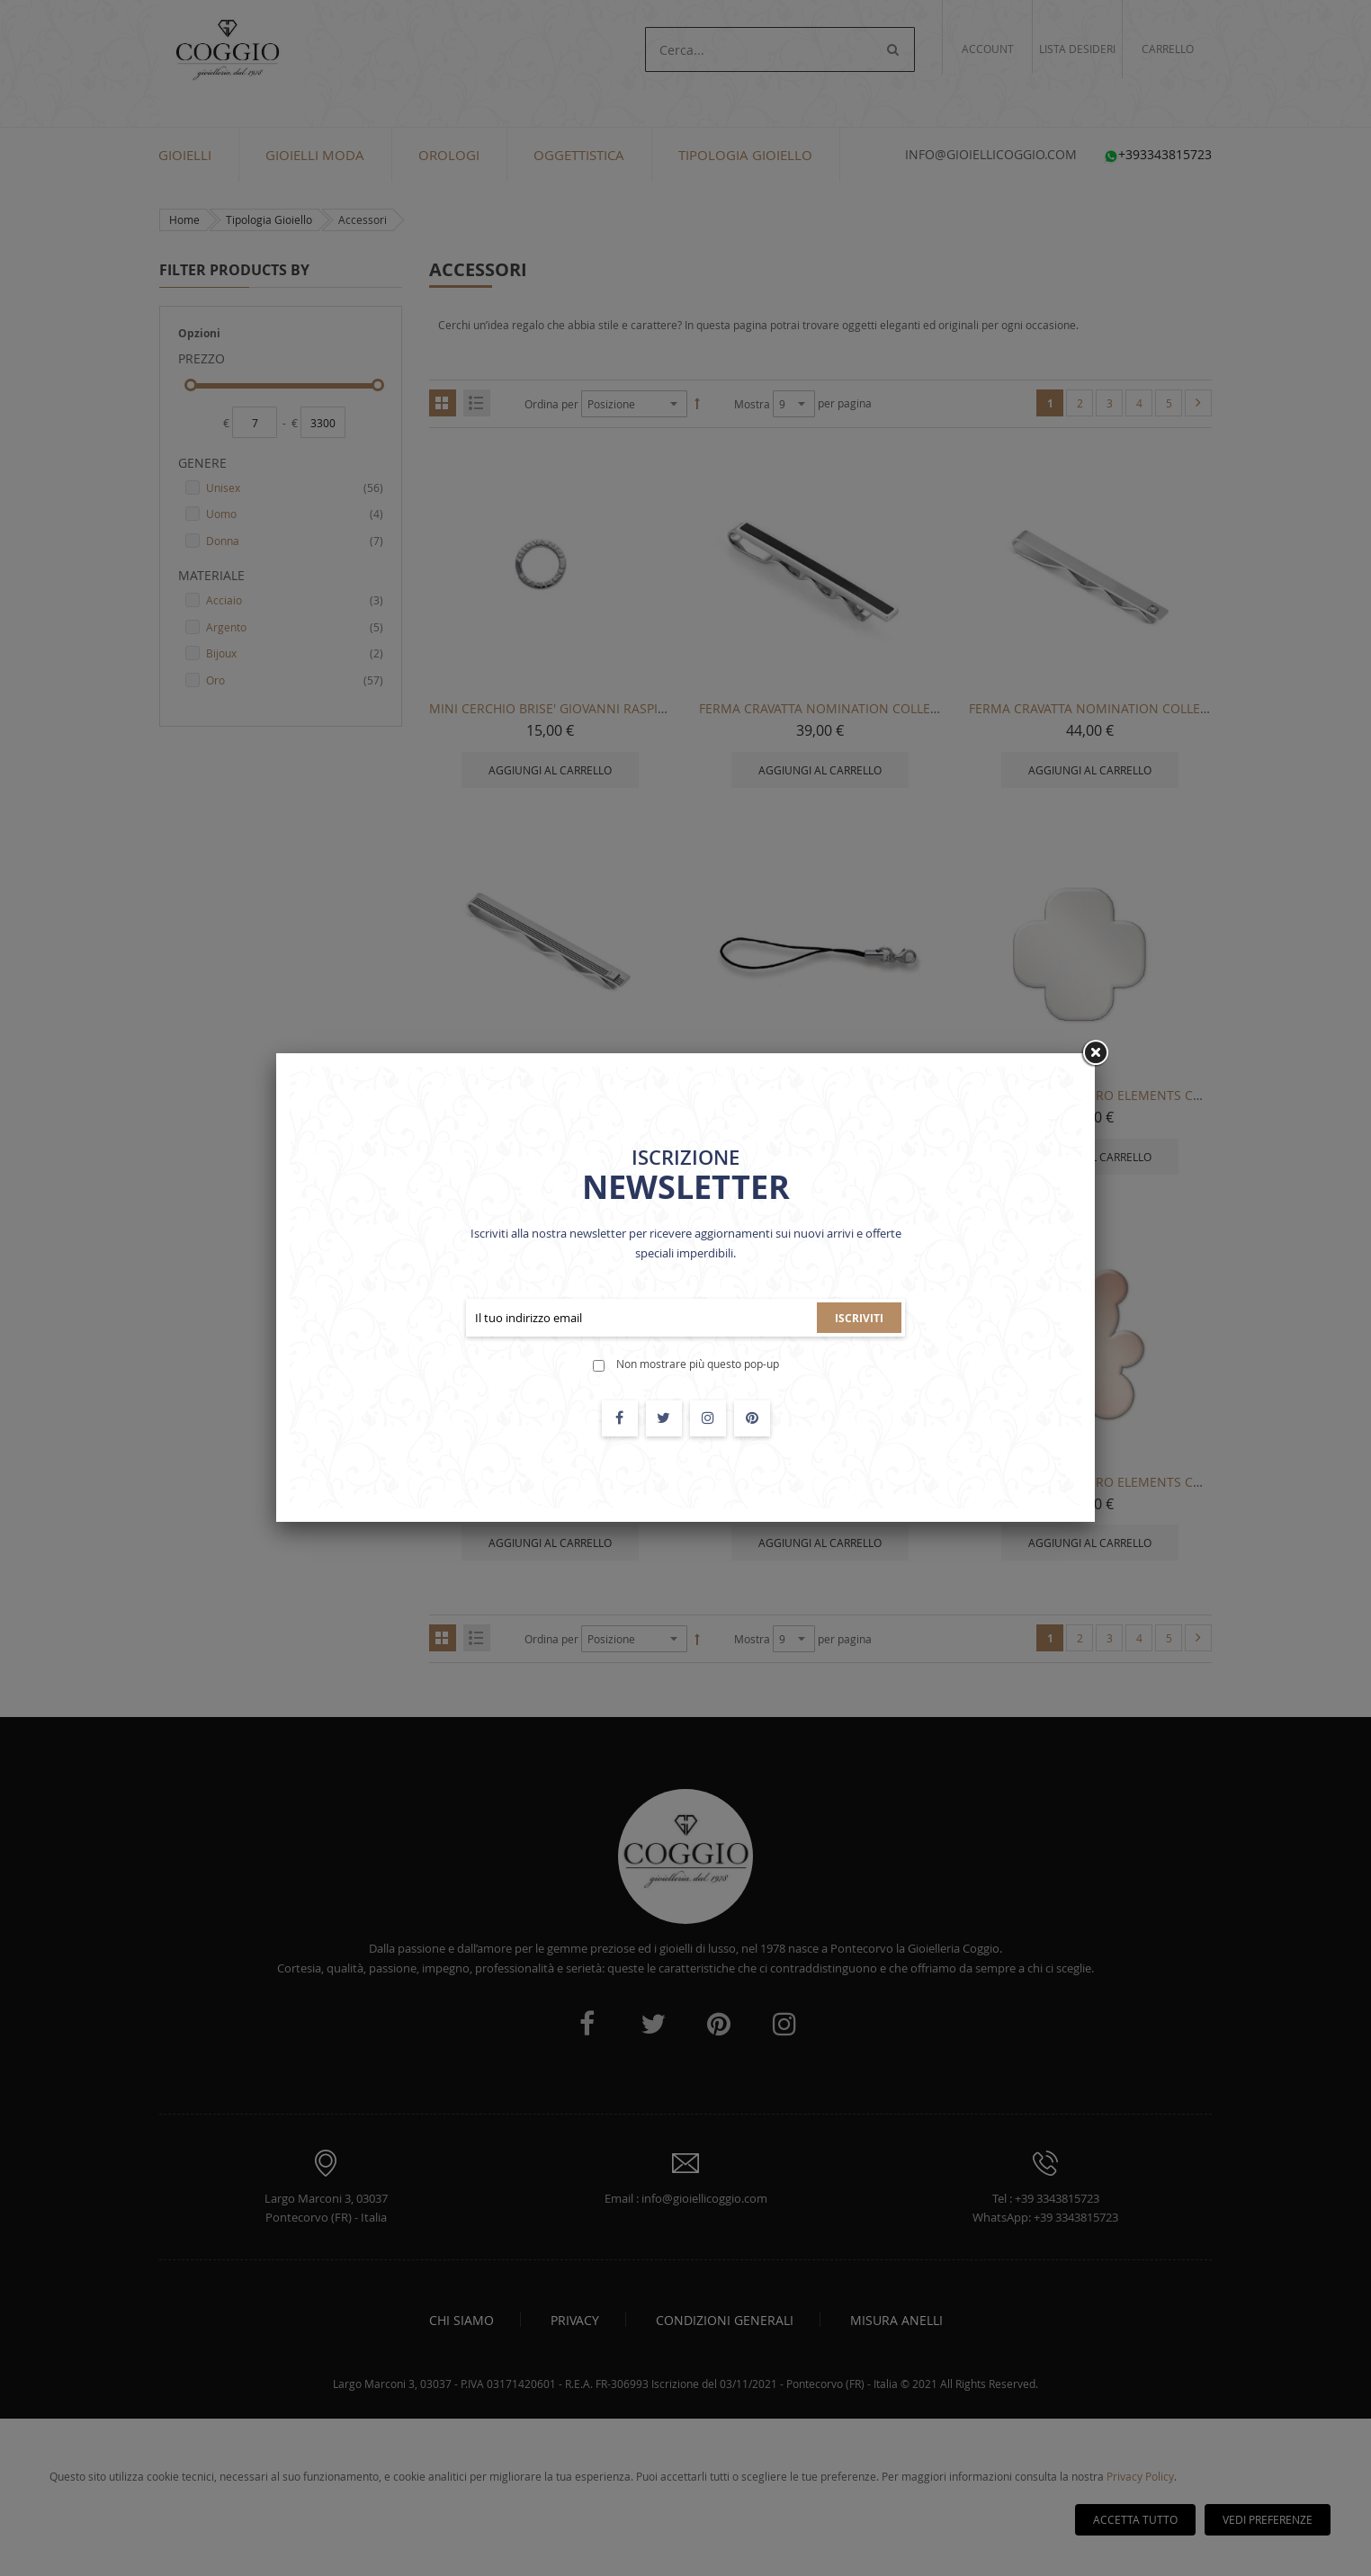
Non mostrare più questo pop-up (697, 1363)
